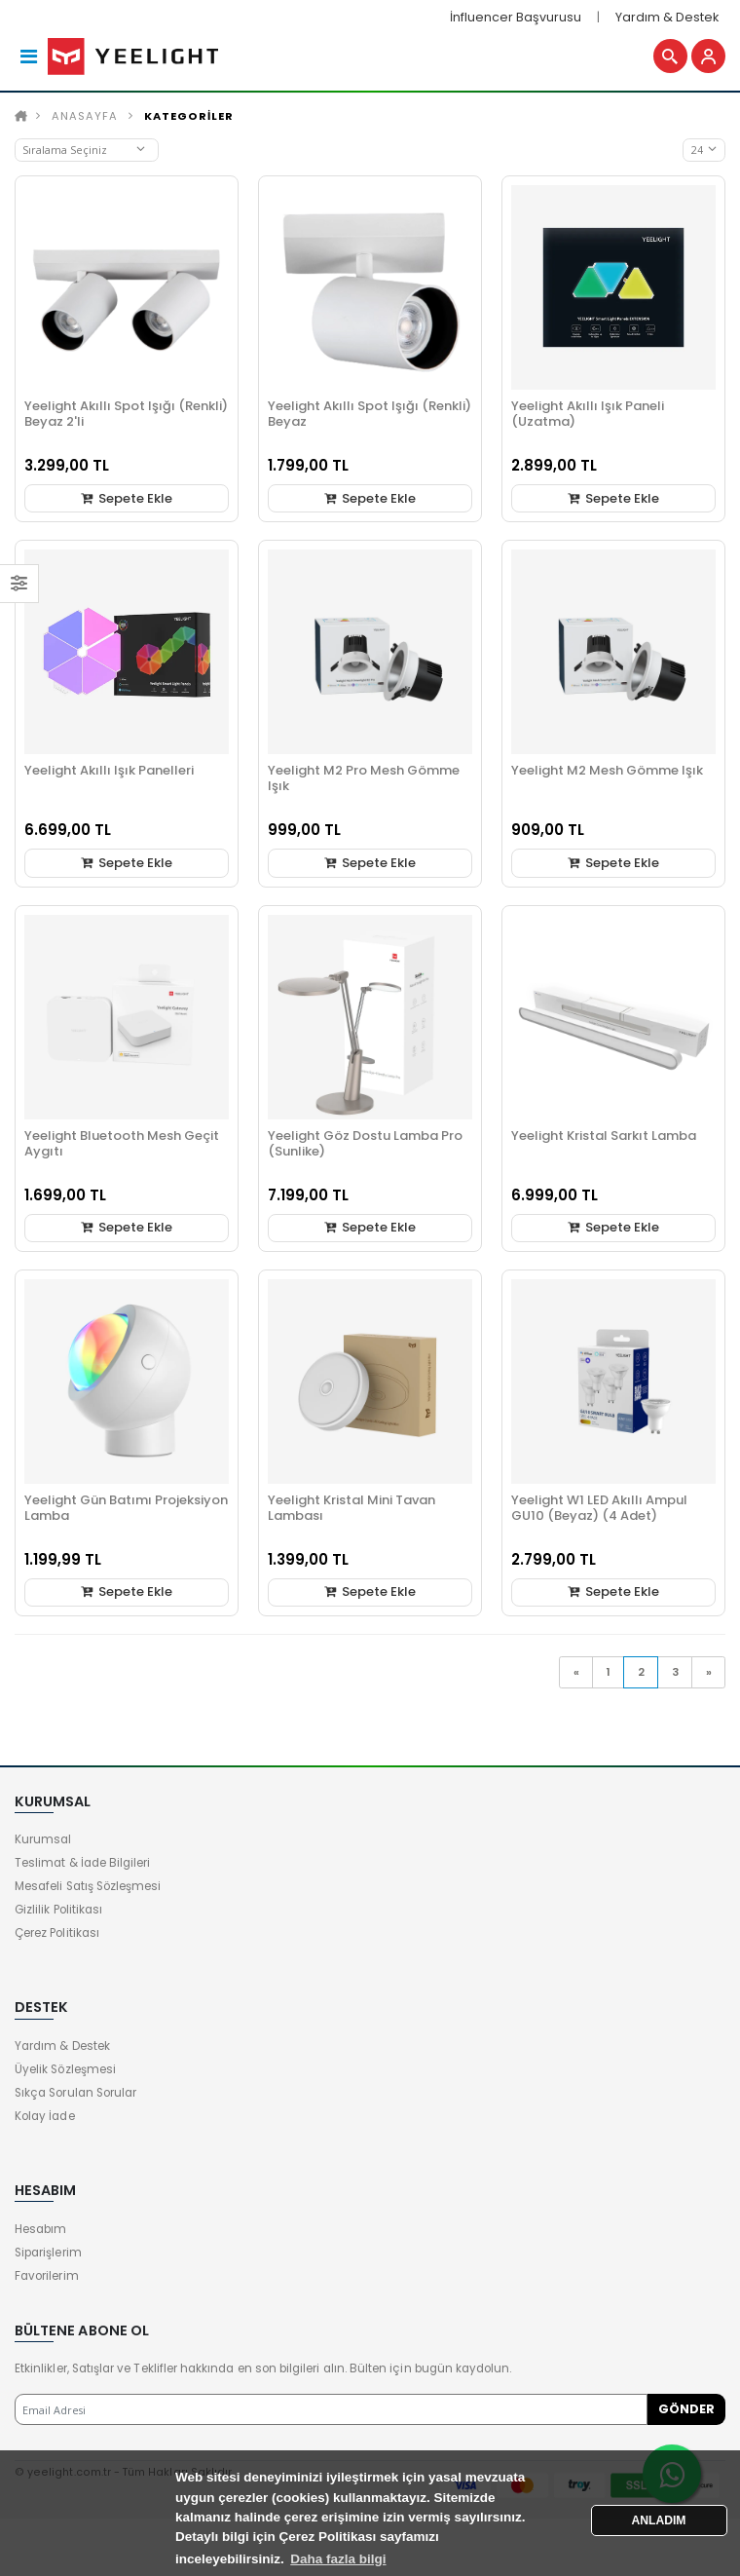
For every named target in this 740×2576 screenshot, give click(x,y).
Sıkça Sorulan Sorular (75, 2097)
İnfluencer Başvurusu (515, 17)
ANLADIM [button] (659, 2520)
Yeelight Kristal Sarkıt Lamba (603, 1139)
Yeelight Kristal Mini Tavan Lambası (351, 1512)
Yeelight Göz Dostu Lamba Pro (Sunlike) (365, 1147)
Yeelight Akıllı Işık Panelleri (109, 775)
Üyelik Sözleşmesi (65, 2074)
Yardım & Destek (667, 17)
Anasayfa (85, 120)
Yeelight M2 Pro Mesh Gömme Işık (364, 783)
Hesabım (40, 2233)
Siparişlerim (48, 2256)
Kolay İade (45, 2121)
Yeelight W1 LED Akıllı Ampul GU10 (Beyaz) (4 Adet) (599, 1512)
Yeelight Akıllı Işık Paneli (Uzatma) (587, 418)
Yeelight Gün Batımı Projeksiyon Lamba (126, 1512)
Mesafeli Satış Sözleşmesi (88, 1891)
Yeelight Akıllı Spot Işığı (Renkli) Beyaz (369, 418)
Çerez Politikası (57, 1938)
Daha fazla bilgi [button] (338, 2559)
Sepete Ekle (126, 502)
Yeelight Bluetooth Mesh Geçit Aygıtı (121, 1147)
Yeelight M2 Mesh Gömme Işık (607, 775)
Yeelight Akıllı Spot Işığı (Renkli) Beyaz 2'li (126, 418)
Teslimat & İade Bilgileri (82, 1867)
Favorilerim (47, 2280)
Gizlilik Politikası (58, 1914)
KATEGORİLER (189, 120)
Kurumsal (43, 1844)
